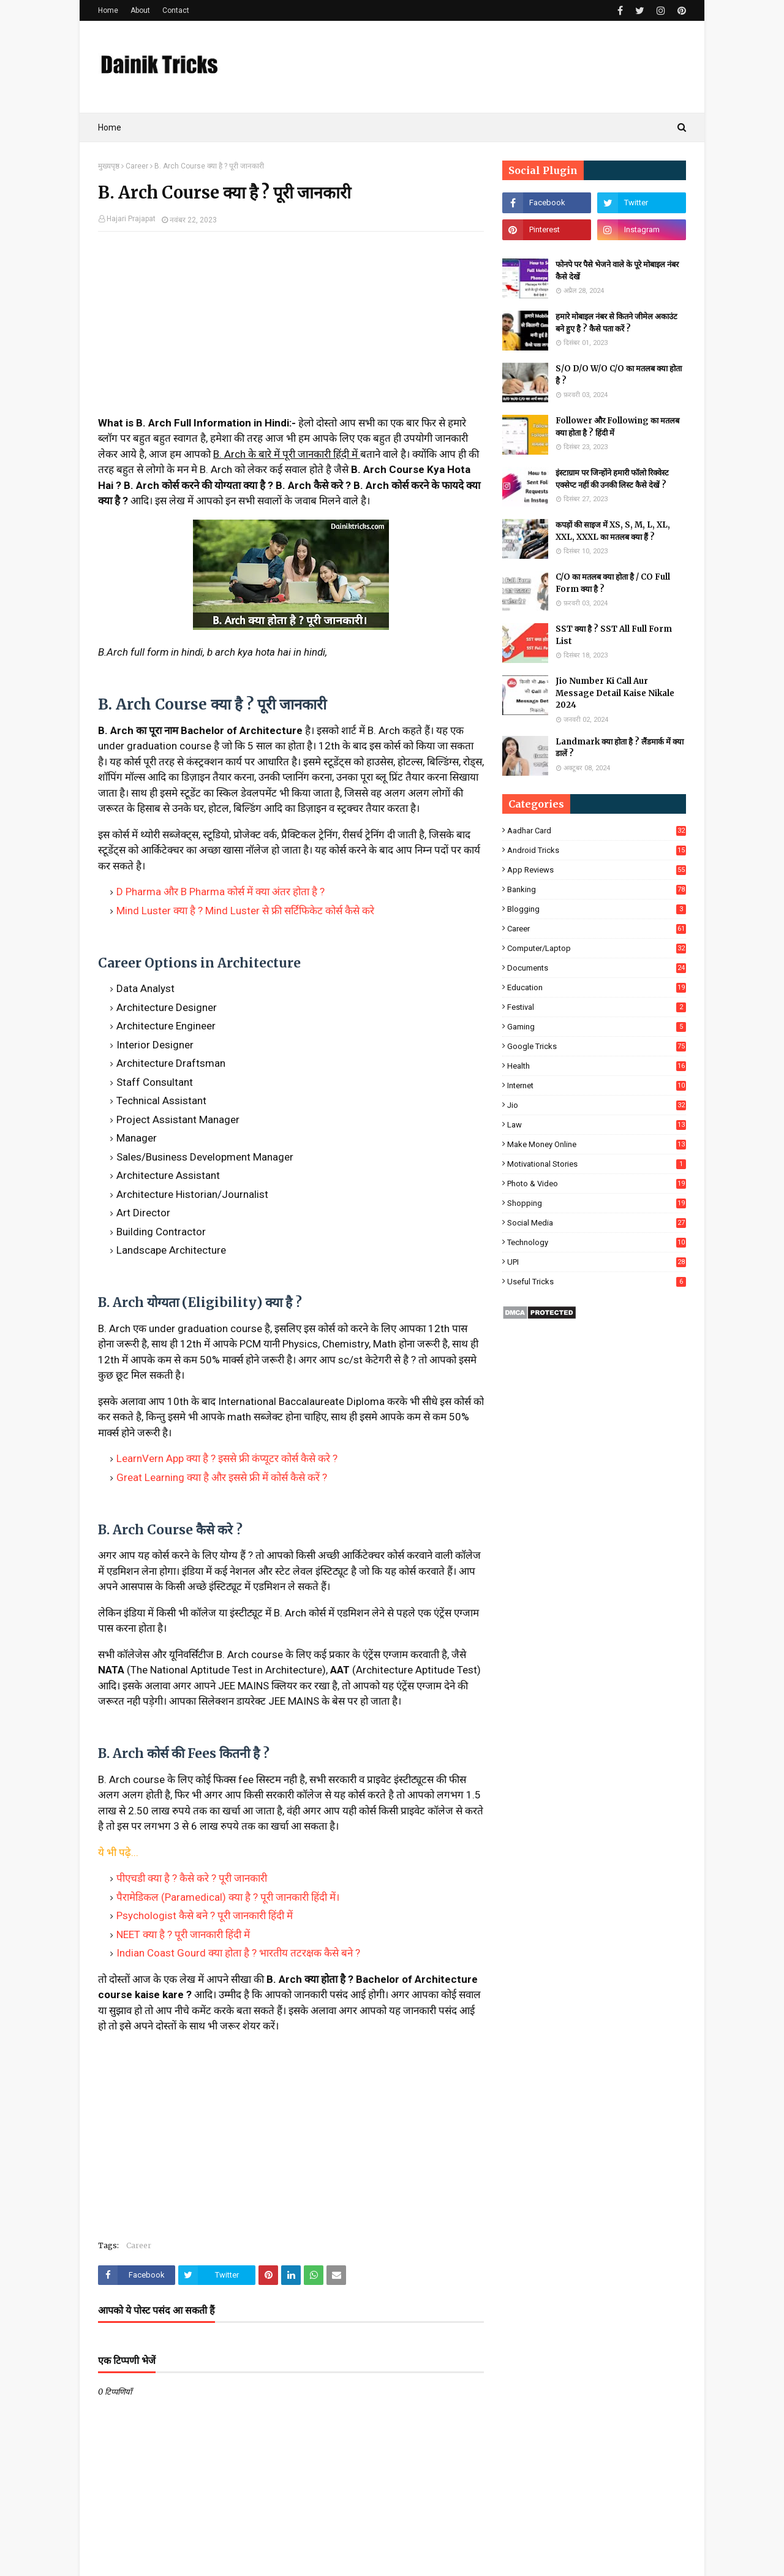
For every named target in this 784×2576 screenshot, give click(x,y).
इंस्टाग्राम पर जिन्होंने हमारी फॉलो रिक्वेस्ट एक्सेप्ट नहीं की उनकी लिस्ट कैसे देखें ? (612, 479)
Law (596, 1124)
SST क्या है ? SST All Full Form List (614, 635)
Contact (175, 10)
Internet (596, 1085)
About (140, 10)
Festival (596, 1007)
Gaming (596, 1026)
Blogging (596, 909)
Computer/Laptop (596, 948)
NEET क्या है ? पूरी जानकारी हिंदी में (183, 1934)
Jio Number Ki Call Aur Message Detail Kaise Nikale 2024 (615, 693)
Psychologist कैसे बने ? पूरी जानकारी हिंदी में (204, 1915)
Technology (596, 1242)
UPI (596, 1262)
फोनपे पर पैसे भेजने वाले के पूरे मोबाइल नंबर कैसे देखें (617, 270)
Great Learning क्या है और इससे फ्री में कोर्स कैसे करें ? (221, 1477)
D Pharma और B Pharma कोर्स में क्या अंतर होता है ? (220, 891)
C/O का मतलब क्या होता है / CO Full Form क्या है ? (613, 583)
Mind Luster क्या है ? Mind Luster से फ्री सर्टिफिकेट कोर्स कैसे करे (245, 910)
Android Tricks (596, 850)
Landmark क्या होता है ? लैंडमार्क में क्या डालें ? (620, 748)
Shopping (596, 1203)
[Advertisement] (291, 329)
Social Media (596, 1222)
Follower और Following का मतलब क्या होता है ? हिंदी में (617, 426)
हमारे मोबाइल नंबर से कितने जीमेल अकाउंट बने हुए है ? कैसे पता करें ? (616, 322)
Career (137, 166)
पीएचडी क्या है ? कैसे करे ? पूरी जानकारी (191, 1878)
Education (596, 987)
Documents (596, 967)
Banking (596, 889)
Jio (596, 1105)
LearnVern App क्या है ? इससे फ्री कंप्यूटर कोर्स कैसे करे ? (226, 1458)
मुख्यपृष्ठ (108, 166)
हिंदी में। (325, 1897)
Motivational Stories (596, 1164)
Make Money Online (596, 1144)
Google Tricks (596, 1046)
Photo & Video (596, 1183)
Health (596, 1065)
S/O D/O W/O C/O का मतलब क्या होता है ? (619, 374)
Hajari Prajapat (131, 218)
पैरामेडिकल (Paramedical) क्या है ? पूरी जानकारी (213, 1897)
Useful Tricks (596, 1281)
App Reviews (596, 869)
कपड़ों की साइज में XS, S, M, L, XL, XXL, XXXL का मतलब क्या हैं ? (613, 531)
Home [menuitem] (109, 127)
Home (108, 10)
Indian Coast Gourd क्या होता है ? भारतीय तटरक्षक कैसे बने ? (238, 1953)
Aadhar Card (596, 830)
